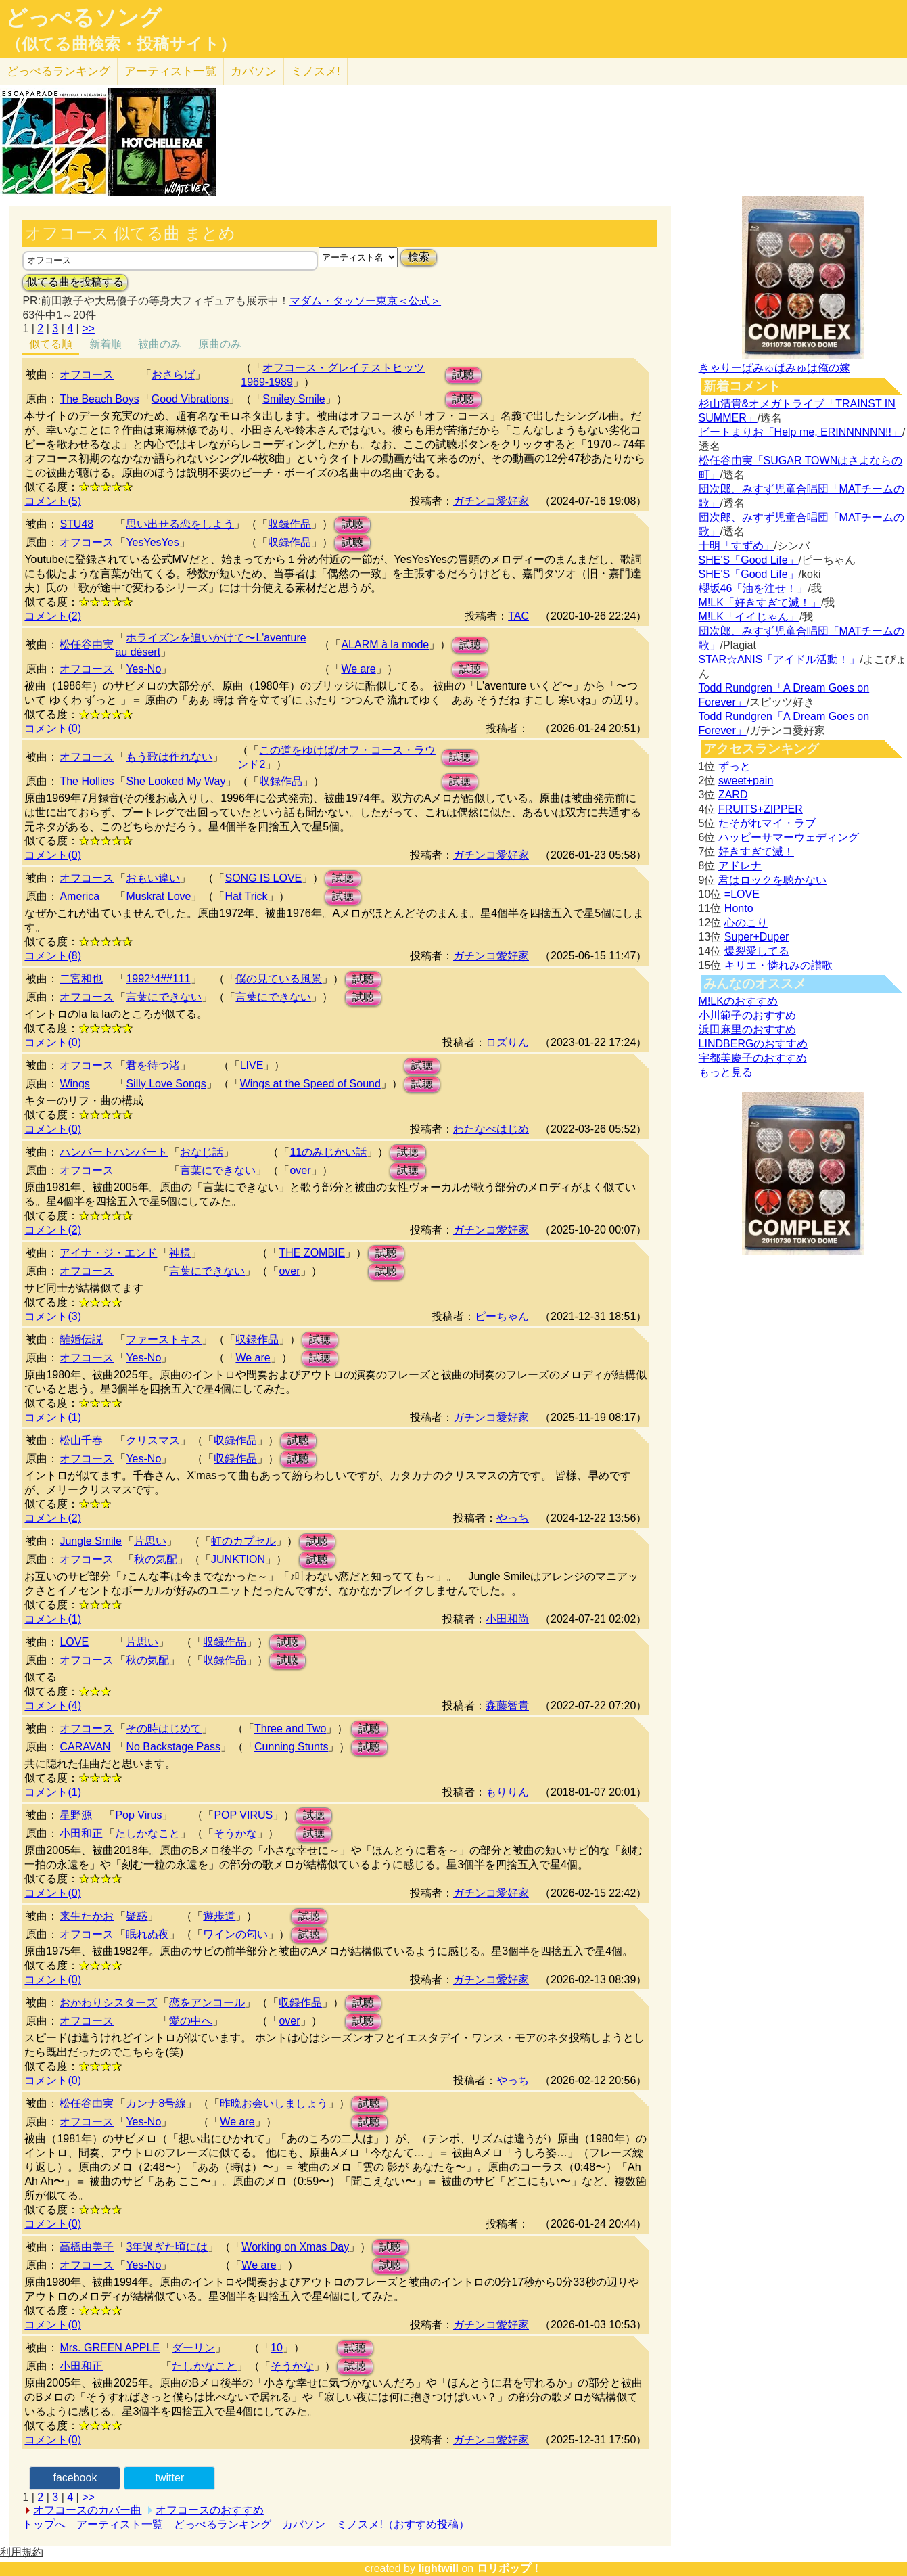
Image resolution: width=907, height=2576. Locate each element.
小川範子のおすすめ (747, 1015)
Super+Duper (756, 937)
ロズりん (507, 1042)
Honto (738, 908)
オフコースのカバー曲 (87, 2510)
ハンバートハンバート (114, 1152)
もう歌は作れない (169, 757)
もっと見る (726, 1072)
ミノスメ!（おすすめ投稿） (402, 2524)
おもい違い (153, 878)
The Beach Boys (99, 399)
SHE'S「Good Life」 (749, 560)
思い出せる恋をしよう (180, 524)
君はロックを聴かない (772, 880)
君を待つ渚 (153, 1065)
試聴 (463, 374)
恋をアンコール (207, 2002)
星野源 (76, 1815)
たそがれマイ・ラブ (767, 823)
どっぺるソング (83, 17)
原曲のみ (219, 344)
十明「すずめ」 (736, 545)
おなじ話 (201, 1152)
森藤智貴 (507, 1705)
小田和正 (81, 1833)
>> (88, 328)
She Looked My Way (175, 781)
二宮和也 (81, 979)
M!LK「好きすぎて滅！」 (760, 602)
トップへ (44, 2524)
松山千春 (81, 1440)
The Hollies (87, 781)
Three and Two (290, 1728)
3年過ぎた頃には (167, 2247)
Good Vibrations (190, 399)
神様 (180, 1253)
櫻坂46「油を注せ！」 (753, 588)
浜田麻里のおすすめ (747, 1029)
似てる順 (50, 344)
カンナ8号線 (156, 2103)
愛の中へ (190, 2021)
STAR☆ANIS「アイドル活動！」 (779, 659)
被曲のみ (159, 344)
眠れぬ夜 (147, 1934)
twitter (170, 2477)
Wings (74, 1083)
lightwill (438, 2568)
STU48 (76, 524)
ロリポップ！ (509, 2568)
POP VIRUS (243, 1815)
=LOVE (742, 894)
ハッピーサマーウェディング (788, 837)
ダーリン (193, 2347)
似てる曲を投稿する (75, 282)
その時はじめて (164, 1728)
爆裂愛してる (756, 951)
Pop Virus (138, 1815)
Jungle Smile (91, 1541)
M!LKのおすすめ (738, 1001)
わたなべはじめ (491, 1129)
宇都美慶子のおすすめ (753, 1058)
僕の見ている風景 (278, 979)
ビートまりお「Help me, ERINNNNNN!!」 (800, 432)
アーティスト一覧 (119, 2524)
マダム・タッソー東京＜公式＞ (365, 301)
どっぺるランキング (222, 2524)
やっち (512, 1518)
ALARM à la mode (385, 644)
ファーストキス (164, 1339)
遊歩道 (219, 1916)
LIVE (252, 1065)
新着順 (105, 344)
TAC (518, 616)
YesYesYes (152, 542)
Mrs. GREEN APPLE (110, 2347)
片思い (150, 1541)
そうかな (235, 1833)
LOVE (74, 1642)
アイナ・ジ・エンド (108, 1253)
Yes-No (143, 669)
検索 (418, 257)
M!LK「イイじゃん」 (749, 617)
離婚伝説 (81, 1339)
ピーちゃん (502, 1316)
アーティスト (170, 71)
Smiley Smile (293, 399)
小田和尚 (507, 1619)
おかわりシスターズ (108, 2002)
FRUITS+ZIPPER (760, 809)
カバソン (254, 71)
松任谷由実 (87, 644)
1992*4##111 (158, 979)
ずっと (734, 766)
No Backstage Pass (173, 1747)
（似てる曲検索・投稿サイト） (120, 44)
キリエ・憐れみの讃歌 (778, 965)
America (79, 896)
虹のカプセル (243, 1541)
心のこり (746, 922)
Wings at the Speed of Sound (310, 1083)
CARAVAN (85, 1747)
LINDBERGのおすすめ (753, 1043)
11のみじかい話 (328, 1152)
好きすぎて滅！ (756, 851)
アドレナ (740, 866)
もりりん (507, 1792)
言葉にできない (164, 997)
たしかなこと (147, 1833)
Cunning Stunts (291, 1747)
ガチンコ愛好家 (491, 501)
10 (277, 2347)
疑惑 (136, 1916)
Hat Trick (246, 896)
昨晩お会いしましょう (274, 2103)
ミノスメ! (315, 71)
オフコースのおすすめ (210, 2510)
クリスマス (153, 1440)
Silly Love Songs (166, 1083)
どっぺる (58, 71)
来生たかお (87, 1916)
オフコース (87, 374)
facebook (75, 2477)
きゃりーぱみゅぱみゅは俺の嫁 (774, 368)
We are (358, 669)
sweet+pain (745, 780)
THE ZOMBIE (312, 1253)
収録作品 (289, 524)
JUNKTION (238, 1559)
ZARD (733, 794)
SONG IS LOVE (263, 878)
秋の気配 (155, 1559)
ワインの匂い (235, 1934)
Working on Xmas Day (295, 2247)
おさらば (173, 374)
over (299, 1170)
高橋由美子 (87, 2247)
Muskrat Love (158, 896)
